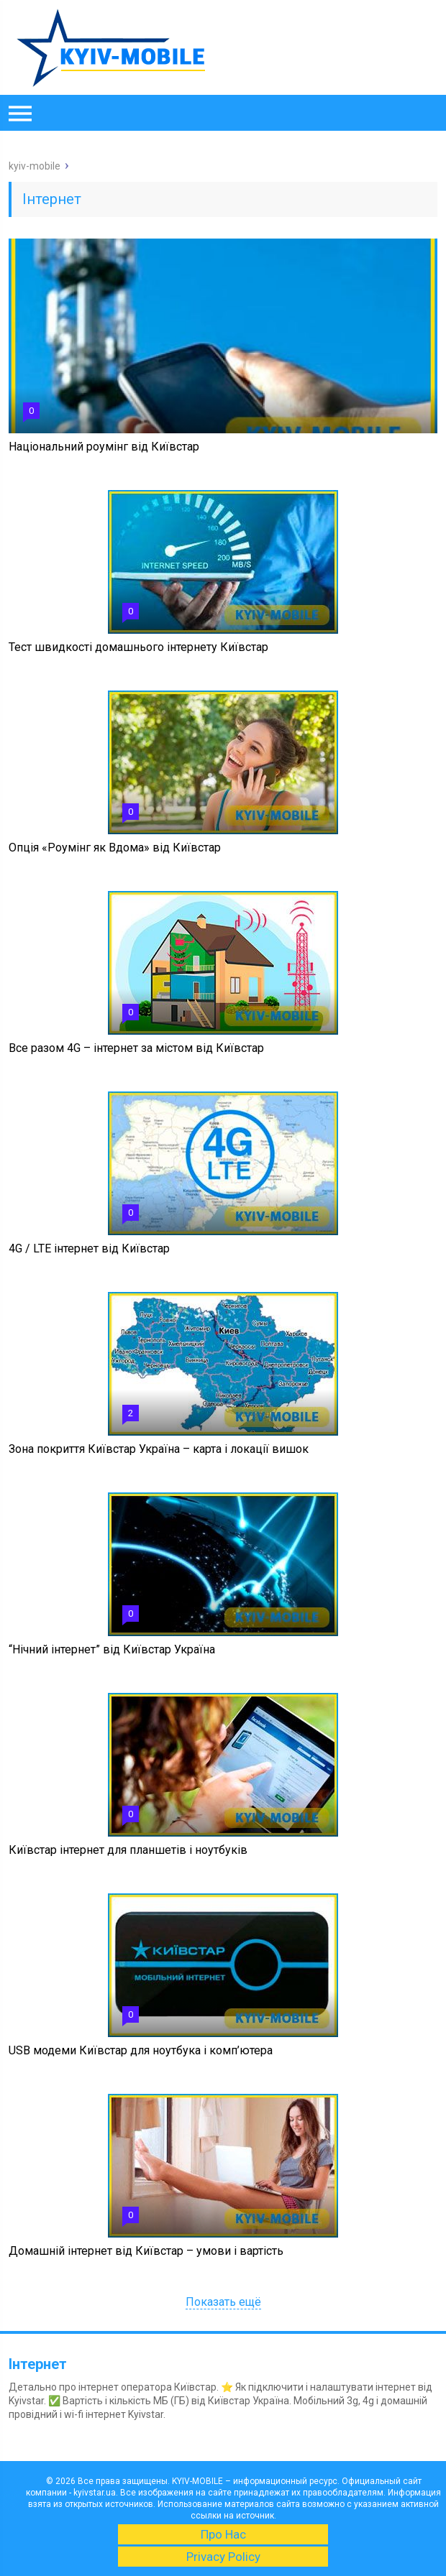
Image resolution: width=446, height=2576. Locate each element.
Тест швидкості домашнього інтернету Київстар (138, 647)
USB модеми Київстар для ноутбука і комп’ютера (141, 2050)
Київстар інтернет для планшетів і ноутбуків (128, 1850)
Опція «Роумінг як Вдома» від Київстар (115, 847)
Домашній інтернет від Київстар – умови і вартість (146, 2251)
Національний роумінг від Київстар (104, 446)
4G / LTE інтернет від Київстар (89, 1248)
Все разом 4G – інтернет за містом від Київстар (136, 1048)
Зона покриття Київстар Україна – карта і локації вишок (159, 1449)
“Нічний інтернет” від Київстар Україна (112, 1649)
